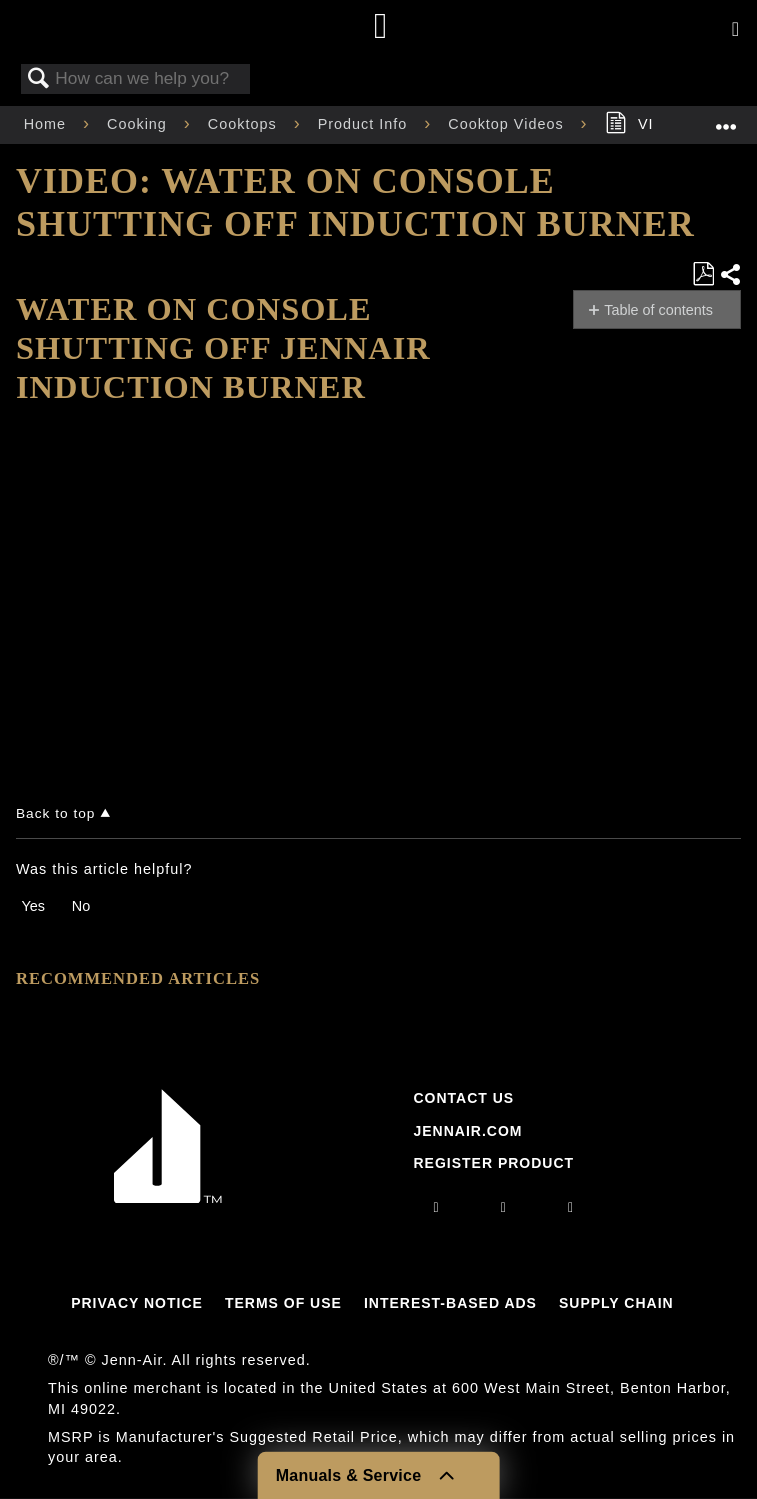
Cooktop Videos (508, 124)
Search (39, 79)
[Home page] (381, 27)
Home (47, 124)
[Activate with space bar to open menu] (735, 30)
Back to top (55, 813)
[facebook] (504, 1207)
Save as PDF (703, 274)
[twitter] (571, 1207)
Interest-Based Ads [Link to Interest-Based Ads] (450, 1303)
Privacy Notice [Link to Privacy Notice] (137, 1303)
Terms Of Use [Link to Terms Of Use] (283, 1303)
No (81, 906)
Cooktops (245, 124)
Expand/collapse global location (726, 118)
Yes (32, 906)
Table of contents (658, 310)
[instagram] (437, 1207)
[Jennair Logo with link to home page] (168, 1198)
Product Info (365, 124)
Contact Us (463, 1098)
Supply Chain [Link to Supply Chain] (616, 1303)
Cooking (139, 124)
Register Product (493, 1163)
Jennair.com (467, 1131)
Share (730, 274)
